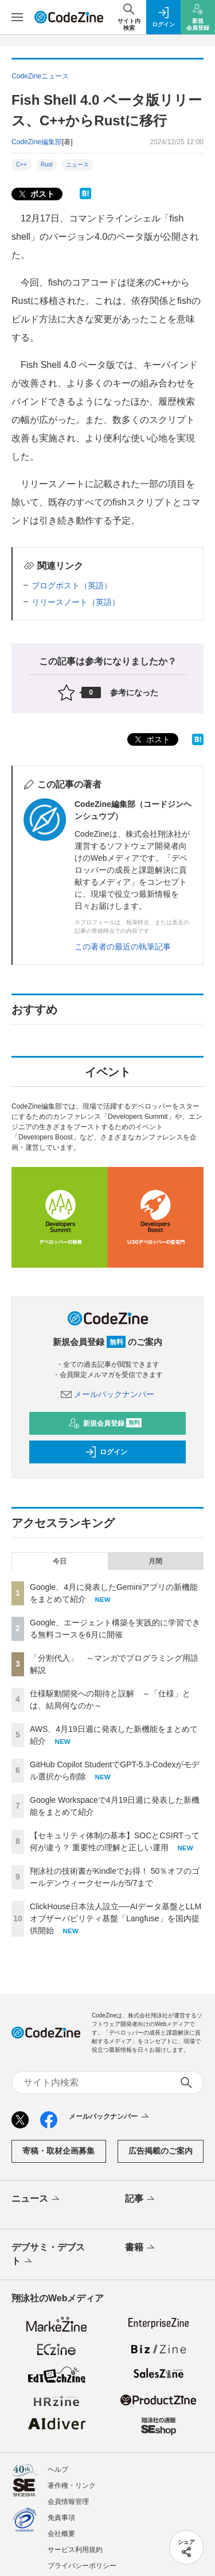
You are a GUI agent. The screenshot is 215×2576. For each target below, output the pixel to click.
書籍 (141, 2248)
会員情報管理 (68, 2502)
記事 (141, 2199)
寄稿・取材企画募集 (58, 2150)
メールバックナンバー (108, 1394)
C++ (21, 164)
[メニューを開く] (17, 17)
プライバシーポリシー (82, 2566)
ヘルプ (58, 2470)
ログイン (106, 1452)
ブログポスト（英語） (72, 585)
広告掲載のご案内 (160, 2150)
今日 (60, 1561)
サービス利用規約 (75, 2550)
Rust (47, 164)
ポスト (35, 194)
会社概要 (61, 2534)
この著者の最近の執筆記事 (123, 946)
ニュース (77, 164)
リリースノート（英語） (76, 602)
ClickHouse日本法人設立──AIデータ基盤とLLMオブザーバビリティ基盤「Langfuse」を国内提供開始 (115, 1918)
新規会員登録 (105, 1423)
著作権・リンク (72, 2486)
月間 (155, 1561)
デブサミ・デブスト (48, 2255)
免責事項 (61, 2518)
